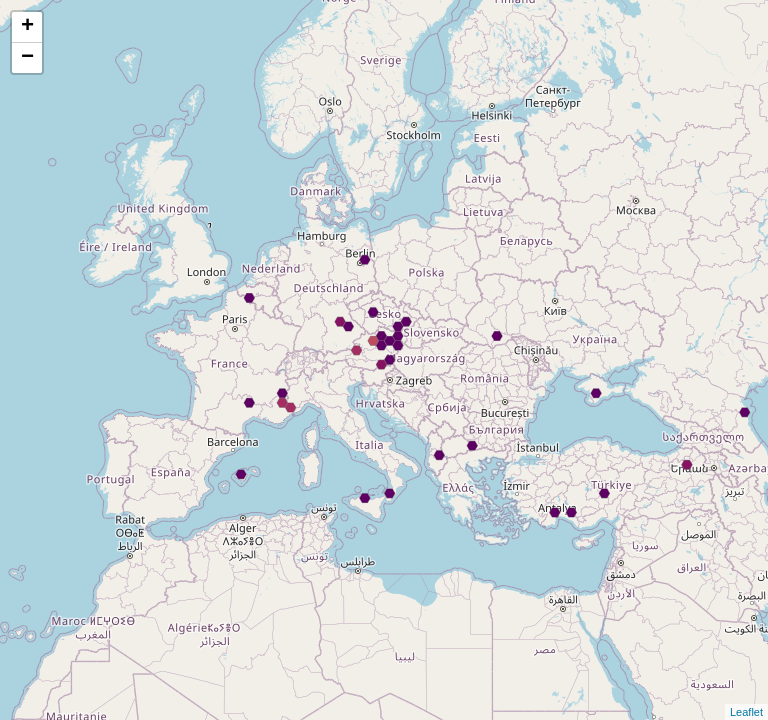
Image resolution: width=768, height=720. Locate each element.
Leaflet (746, 712)
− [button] (27, 58)
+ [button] (27, 27)
